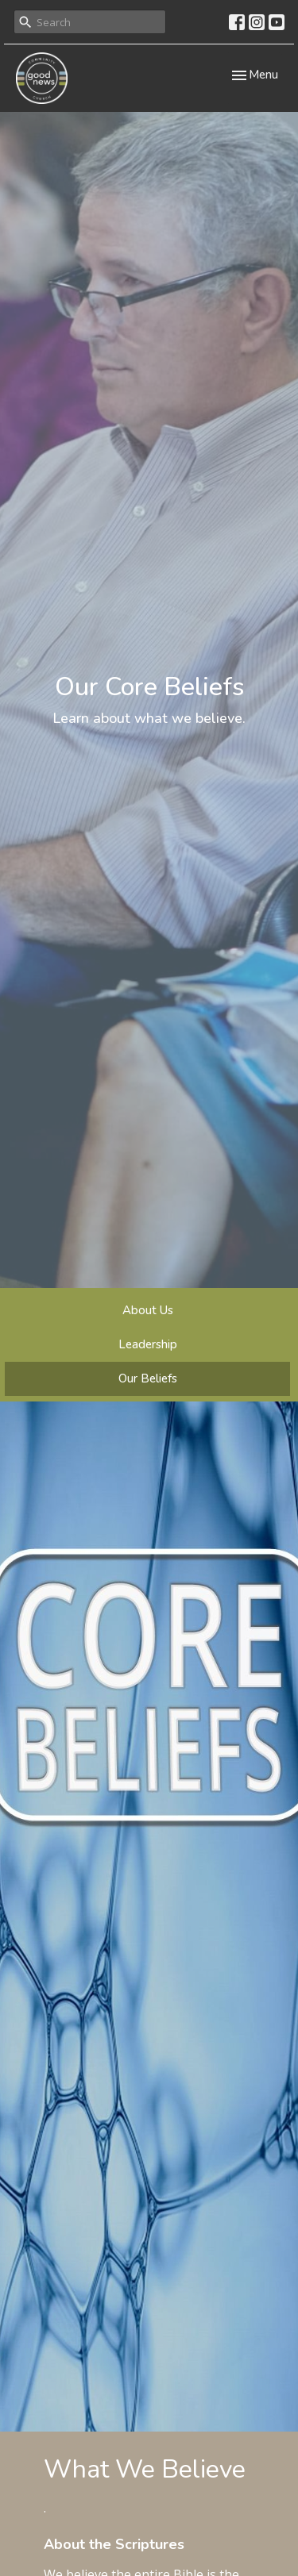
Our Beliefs (147, 1378)
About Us (147, 1310)
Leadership (147, 1344)
